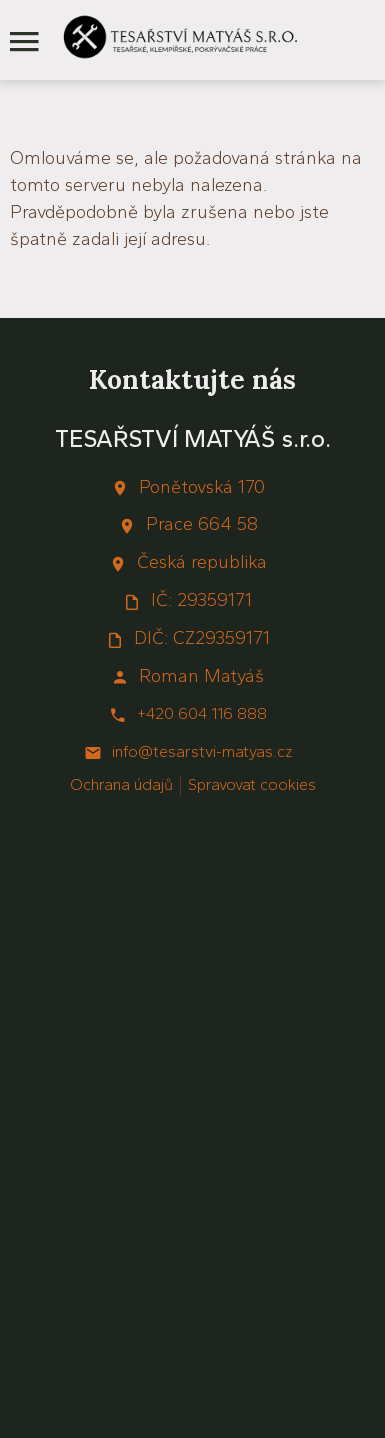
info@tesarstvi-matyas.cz (202, 751)
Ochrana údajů (121, 784)
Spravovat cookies (252, 784)
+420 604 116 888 (202, 713)
